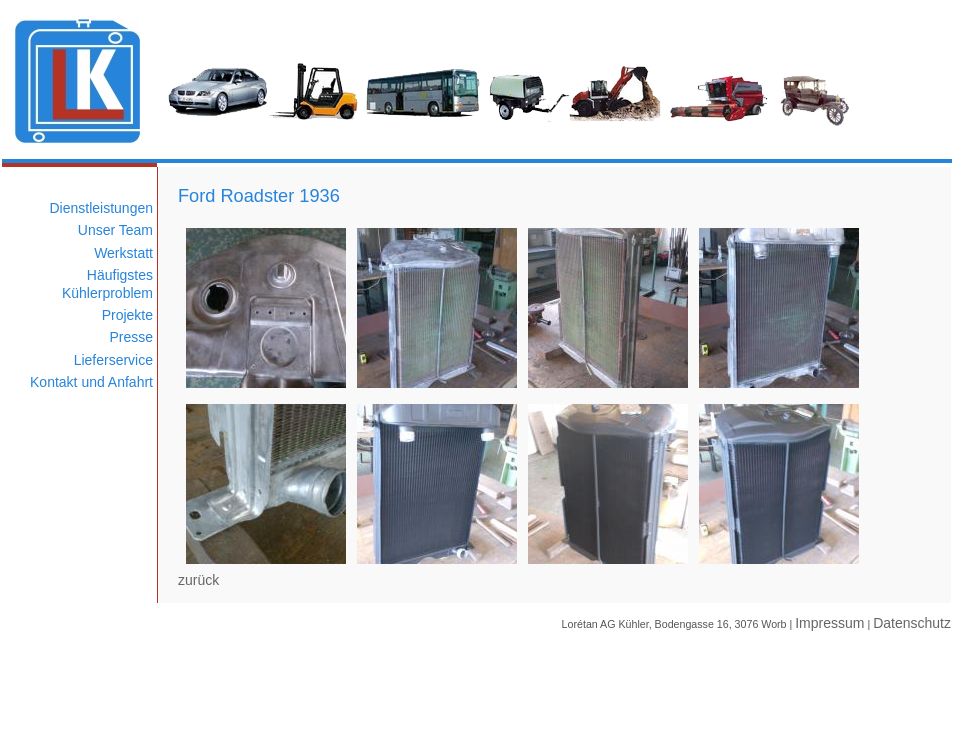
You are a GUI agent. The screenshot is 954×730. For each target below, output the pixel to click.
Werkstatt (123, 253)
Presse (131, 337)
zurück (198, 580)
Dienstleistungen (101, 208)
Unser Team (115, 230)
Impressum (829, 623)
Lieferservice (113, 360)
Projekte (127, 315)
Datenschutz (912, 623)
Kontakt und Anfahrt (91, 382)
